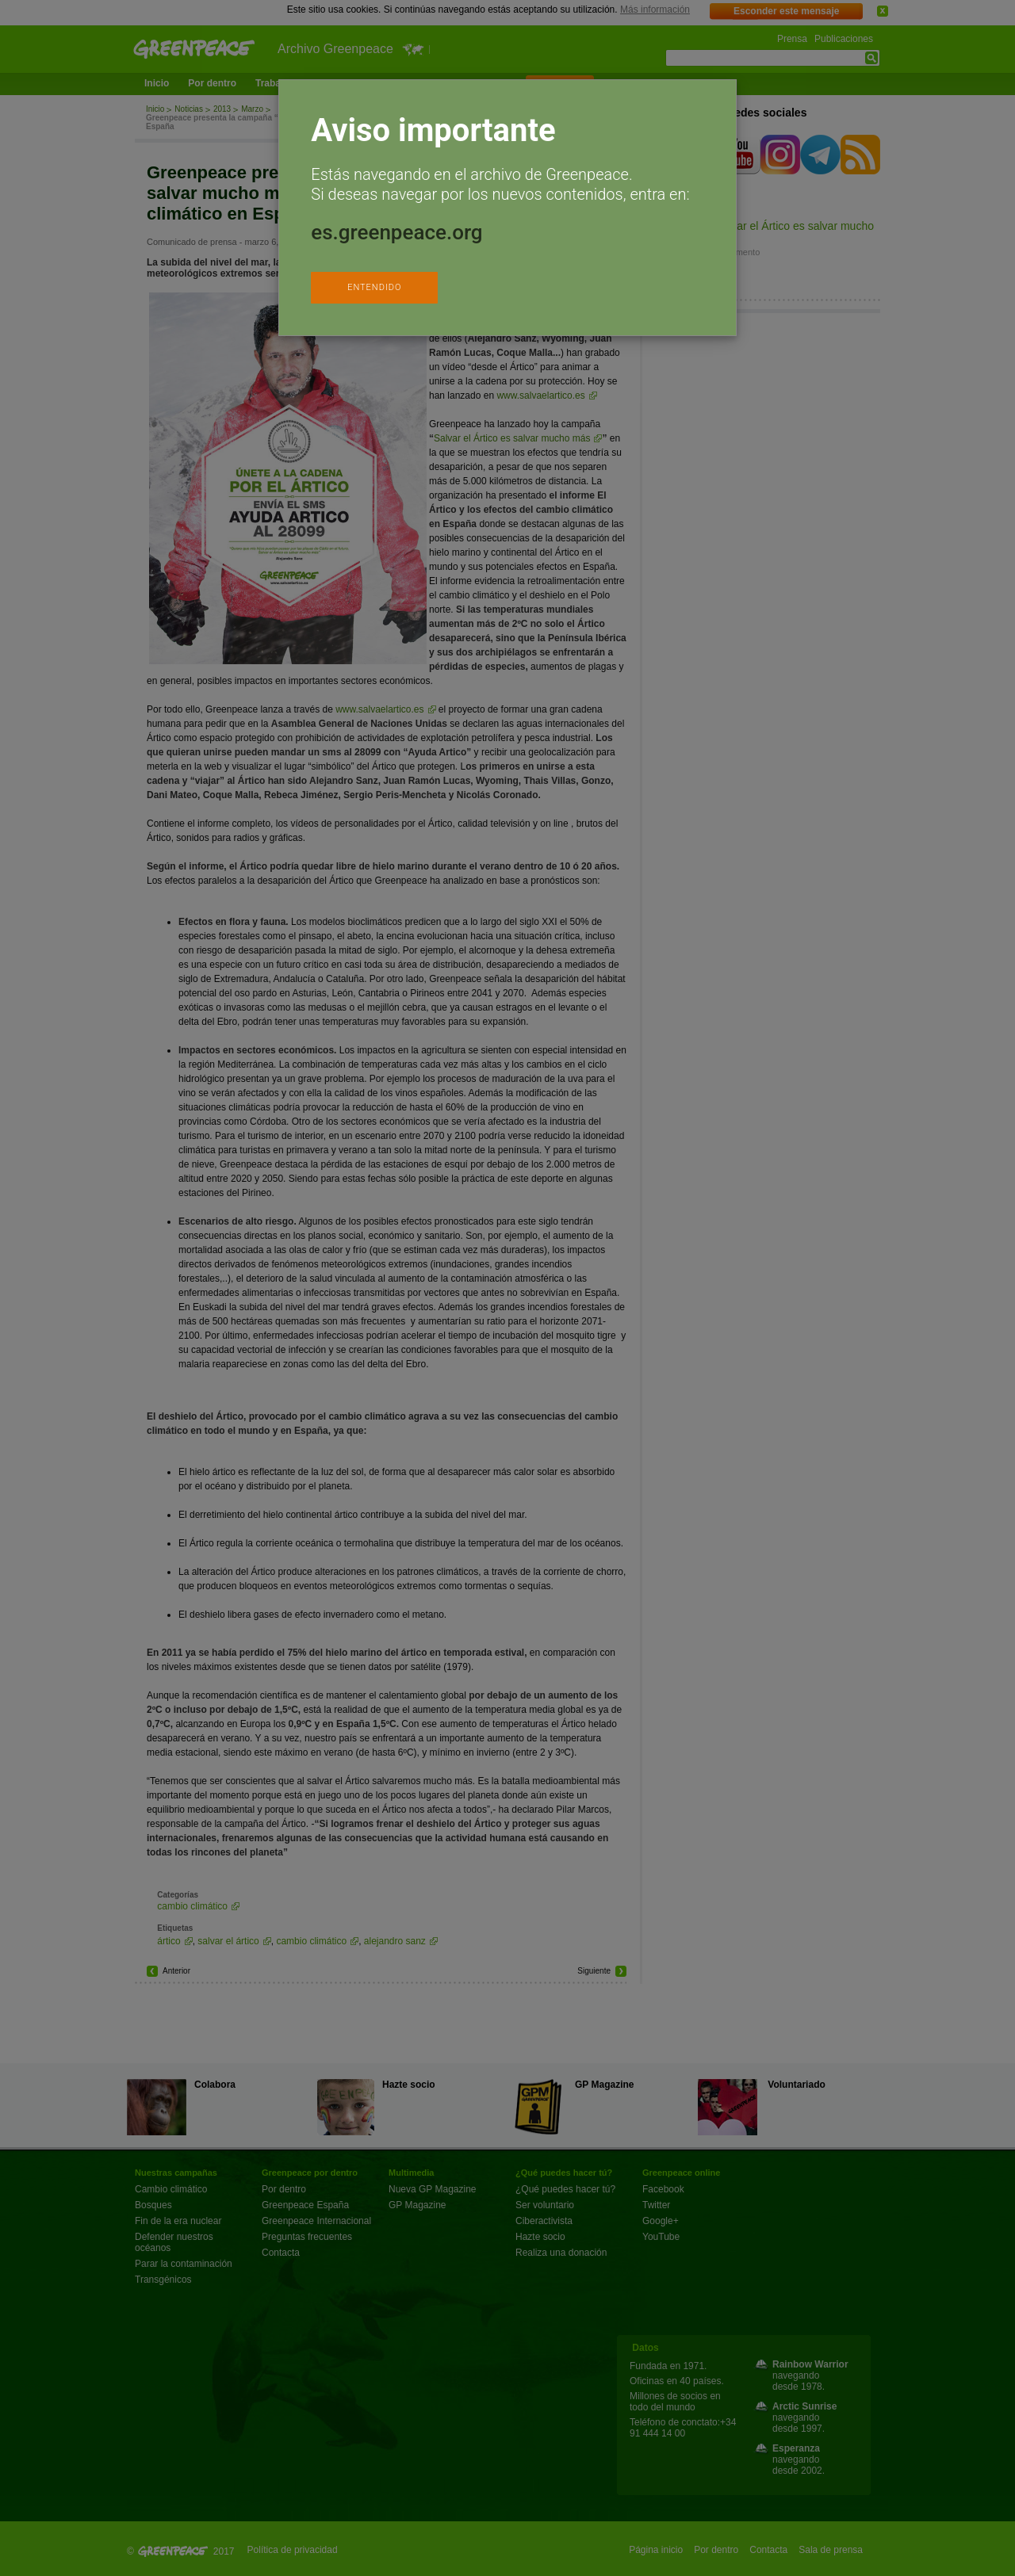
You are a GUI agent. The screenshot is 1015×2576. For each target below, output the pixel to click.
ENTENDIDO (374, 287)
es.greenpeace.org (396, 232)
